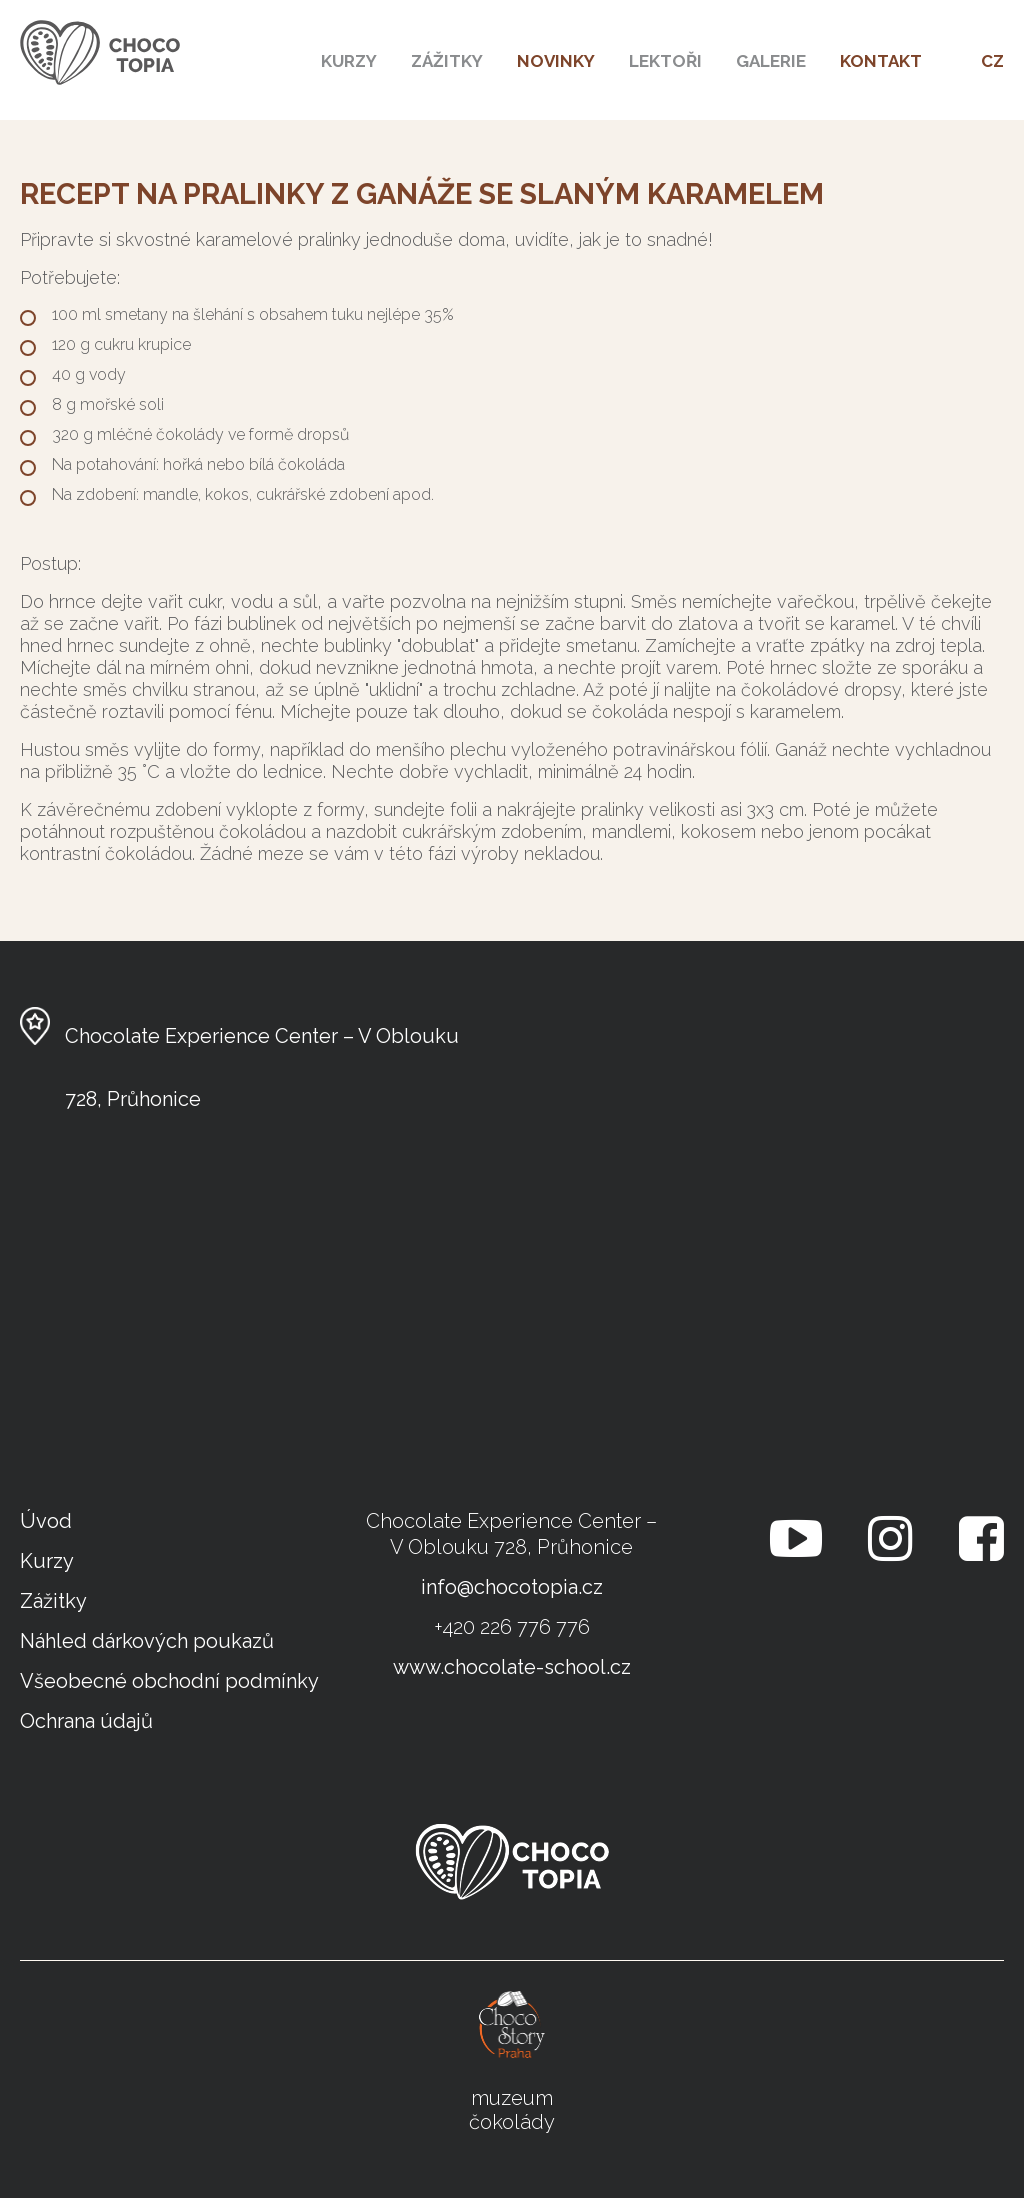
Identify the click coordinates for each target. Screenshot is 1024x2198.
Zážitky (447, 61)
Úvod (46, 1521)
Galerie (771, 61)
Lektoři (665, 61)
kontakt (881, 61)
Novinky (556, 61)
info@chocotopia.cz (512, 1587)
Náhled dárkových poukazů (147, 1641)
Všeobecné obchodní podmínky (169, 1681)
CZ (992, 61)
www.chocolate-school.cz (512, 1667)
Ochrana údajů (86, 1721)
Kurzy (349, 61)
